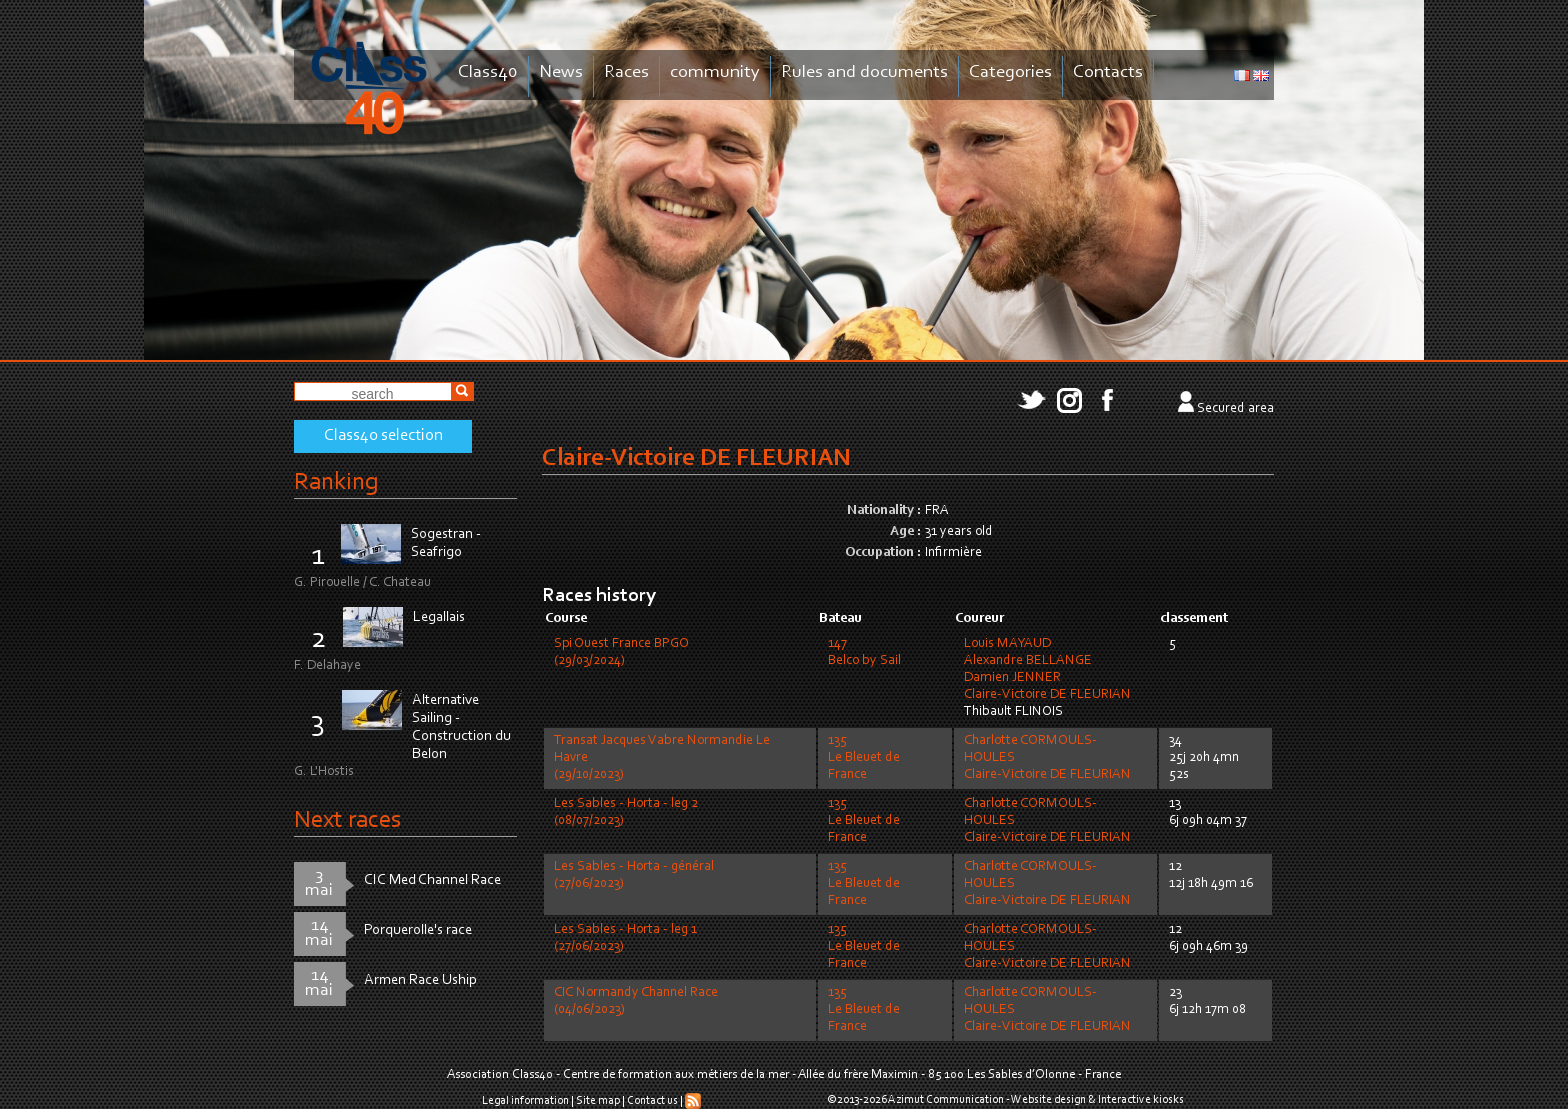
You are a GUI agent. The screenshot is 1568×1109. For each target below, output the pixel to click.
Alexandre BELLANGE (1028, 661)
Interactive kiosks (1141, 1100)
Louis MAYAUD (1007, 644)
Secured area (1235, 409)
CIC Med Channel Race (432, 880)
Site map (598, 1101)
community (715, 72)
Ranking (336, 482)
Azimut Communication (946, 1100)
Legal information (525, 1101)
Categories (1010, 72)
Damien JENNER (1012, 678)
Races (626, 72)
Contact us (652, 1101)
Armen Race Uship (420, 980)
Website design (1048, 1100)
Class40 (488, 72)
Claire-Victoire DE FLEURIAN (1047, 695)
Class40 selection (383, 436)
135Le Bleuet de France (864, 758)
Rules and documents (864, 72)
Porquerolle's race (418, 930)
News (561, 72)
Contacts (1108, 72)
